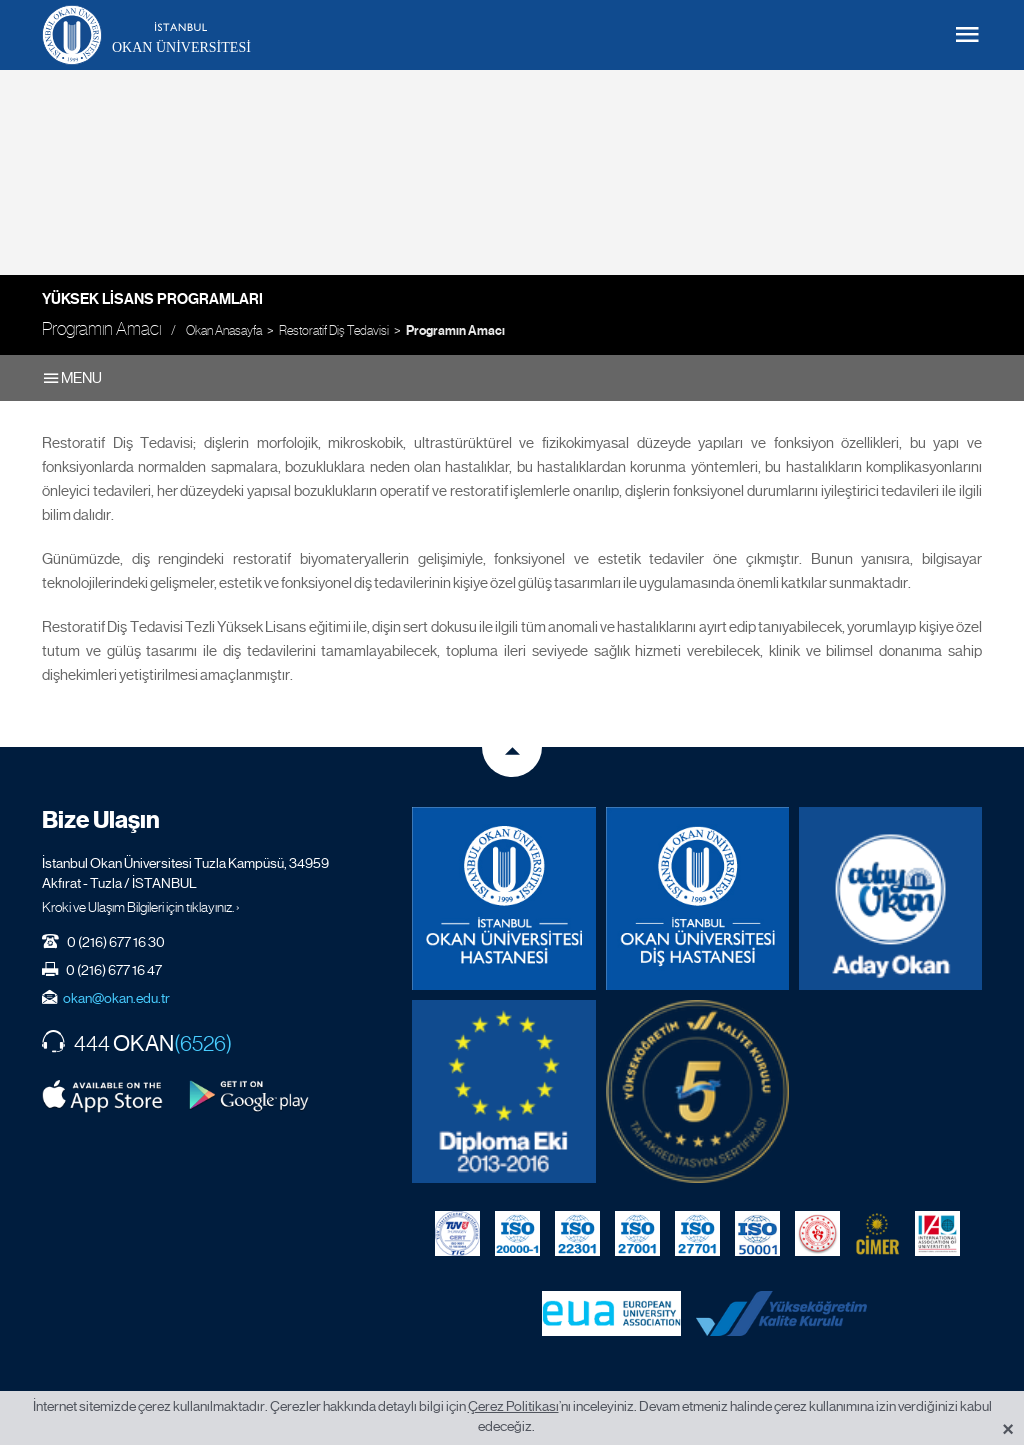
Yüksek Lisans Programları (152, 299)
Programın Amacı (455, 331)
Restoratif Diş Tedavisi (334, 330)
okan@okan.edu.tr (116, 998)
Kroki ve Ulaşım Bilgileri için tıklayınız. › (141, 907)
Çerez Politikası (513, 1406)
